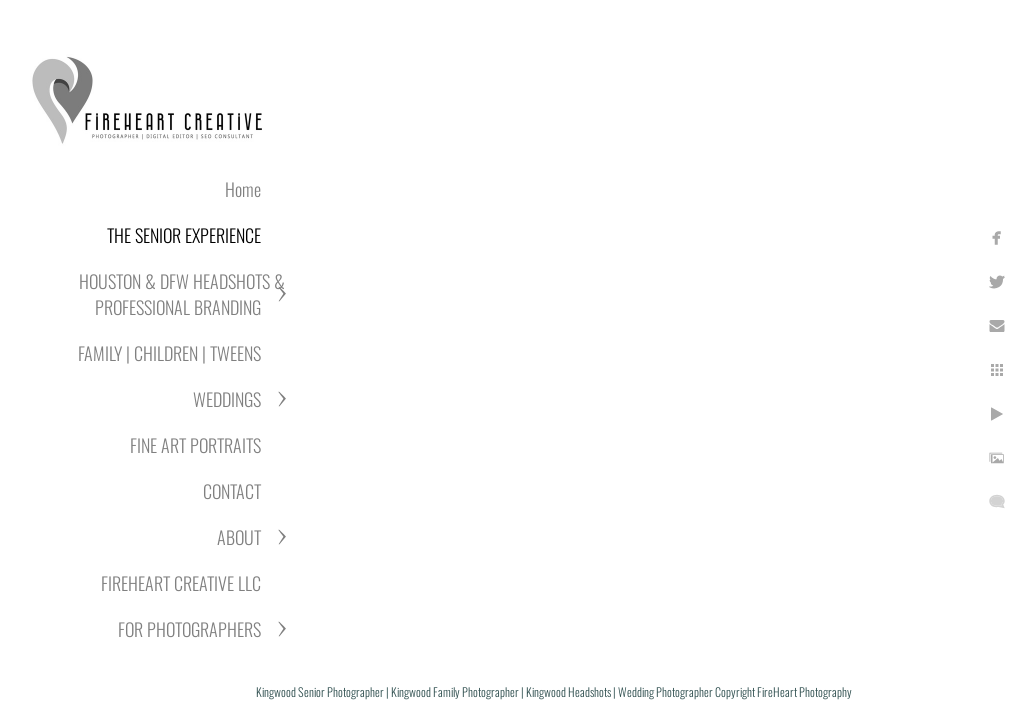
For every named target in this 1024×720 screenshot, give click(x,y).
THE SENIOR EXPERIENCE (184, 235)
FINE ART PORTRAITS (195, 445)
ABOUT (239, 537)
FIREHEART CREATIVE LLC (181, 583)
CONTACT (232, 491)
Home (243, 189)
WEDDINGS (227, 399)
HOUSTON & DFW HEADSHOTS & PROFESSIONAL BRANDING (182, 294)
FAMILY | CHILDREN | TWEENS (169, 353)
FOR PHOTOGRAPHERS (189, 629)
